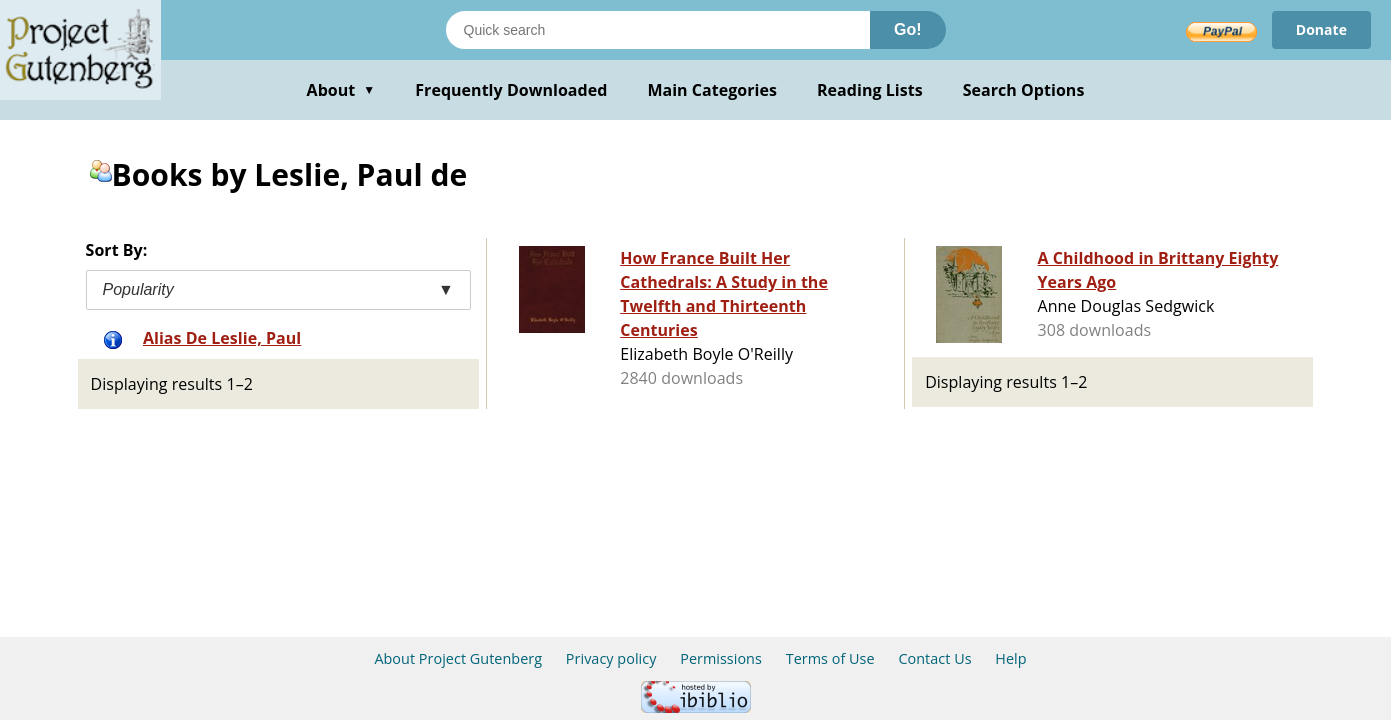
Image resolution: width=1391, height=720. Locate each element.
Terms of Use (830, 658)
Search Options (1024, 90)
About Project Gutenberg (458, 658)
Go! (908, 29)
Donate (1321, 29)
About (341, 90)
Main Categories (712, 90)
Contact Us (934, 658)
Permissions (721, 658)
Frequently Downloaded (511, 90)
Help (1010, 658)
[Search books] (658, 30)
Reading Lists (870, 90)
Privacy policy (611, 658)
